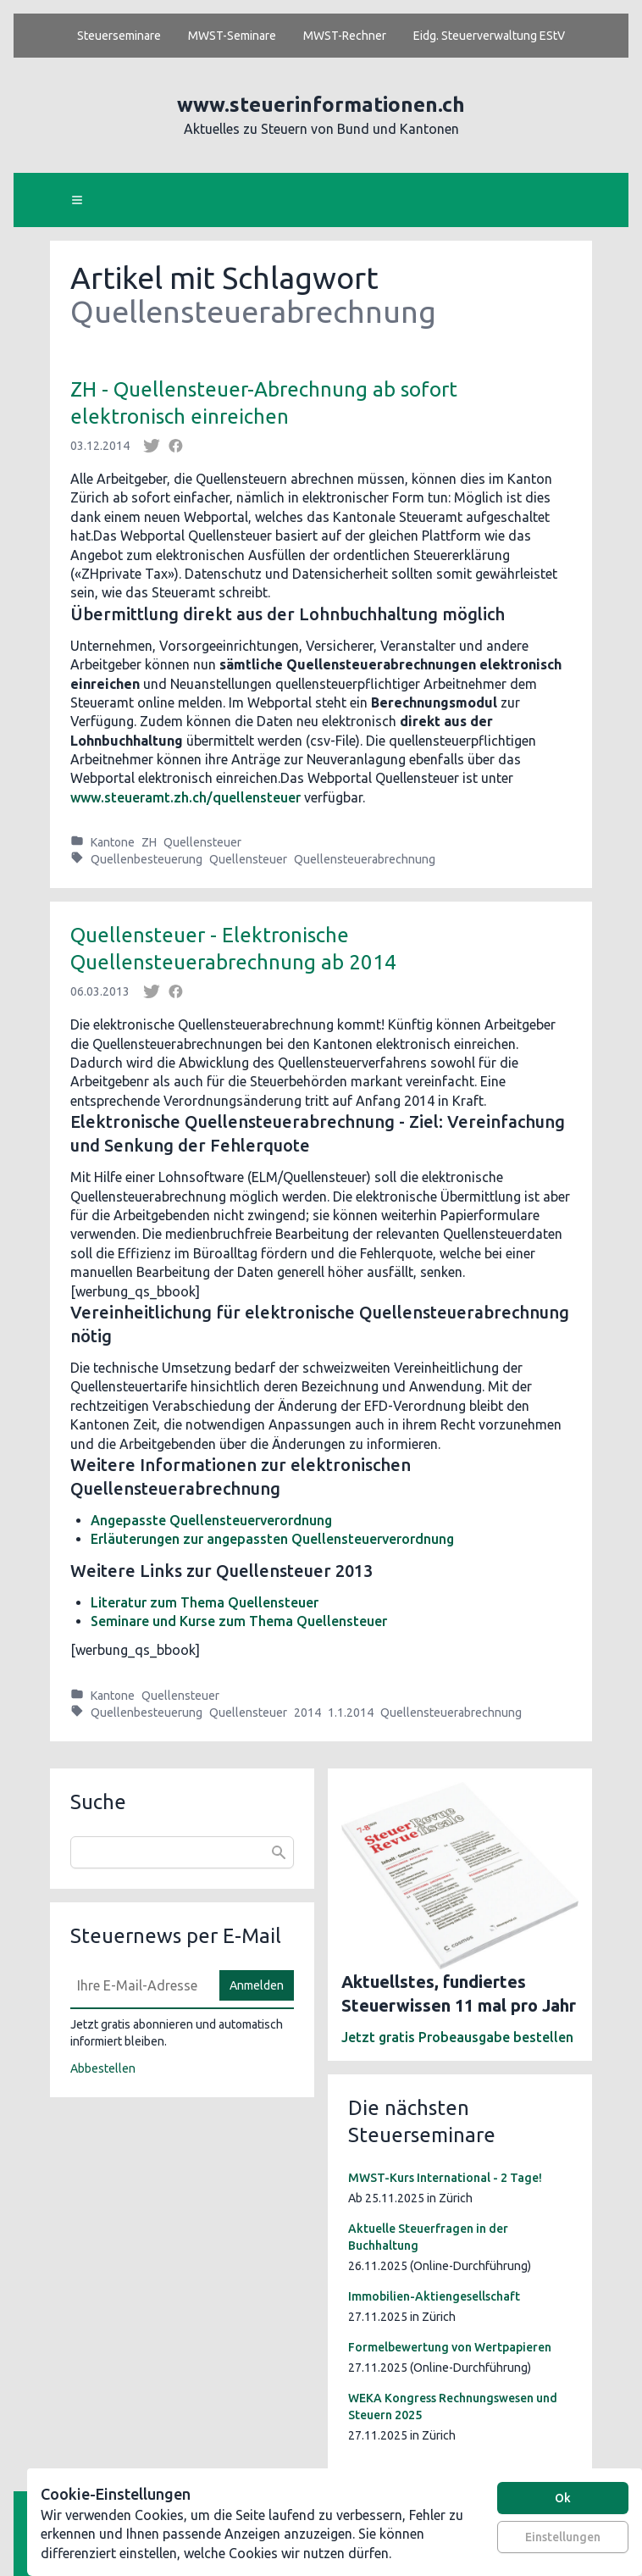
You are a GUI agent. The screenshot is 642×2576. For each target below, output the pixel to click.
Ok (563, 2498)
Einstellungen (562, 2537)
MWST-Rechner (344, 35)
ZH (149, 842)
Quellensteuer (202, 842)
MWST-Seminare (232, 35)
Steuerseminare (119, 35)
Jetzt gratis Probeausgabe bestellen (457, 2037)
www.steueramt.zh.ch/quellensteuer (185, 797)
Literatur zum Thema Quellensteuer (204, 1602)
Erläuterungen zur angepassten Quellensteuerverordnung (272, 1538)
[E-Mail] (139, 1985)
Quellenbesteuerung (146, 859)
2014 (307, 1712)
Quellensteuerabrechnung (364, 859)
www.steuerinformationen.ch (321, 104)
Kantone (113, 842)
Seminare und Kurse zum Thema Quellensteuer (239, 1621)
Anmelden (257, 1985)
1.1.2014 (351, 1712)
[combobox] (182, 1852)
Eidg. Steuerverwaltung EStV (489, 35)
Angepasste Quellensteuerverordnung (211, 1520)
